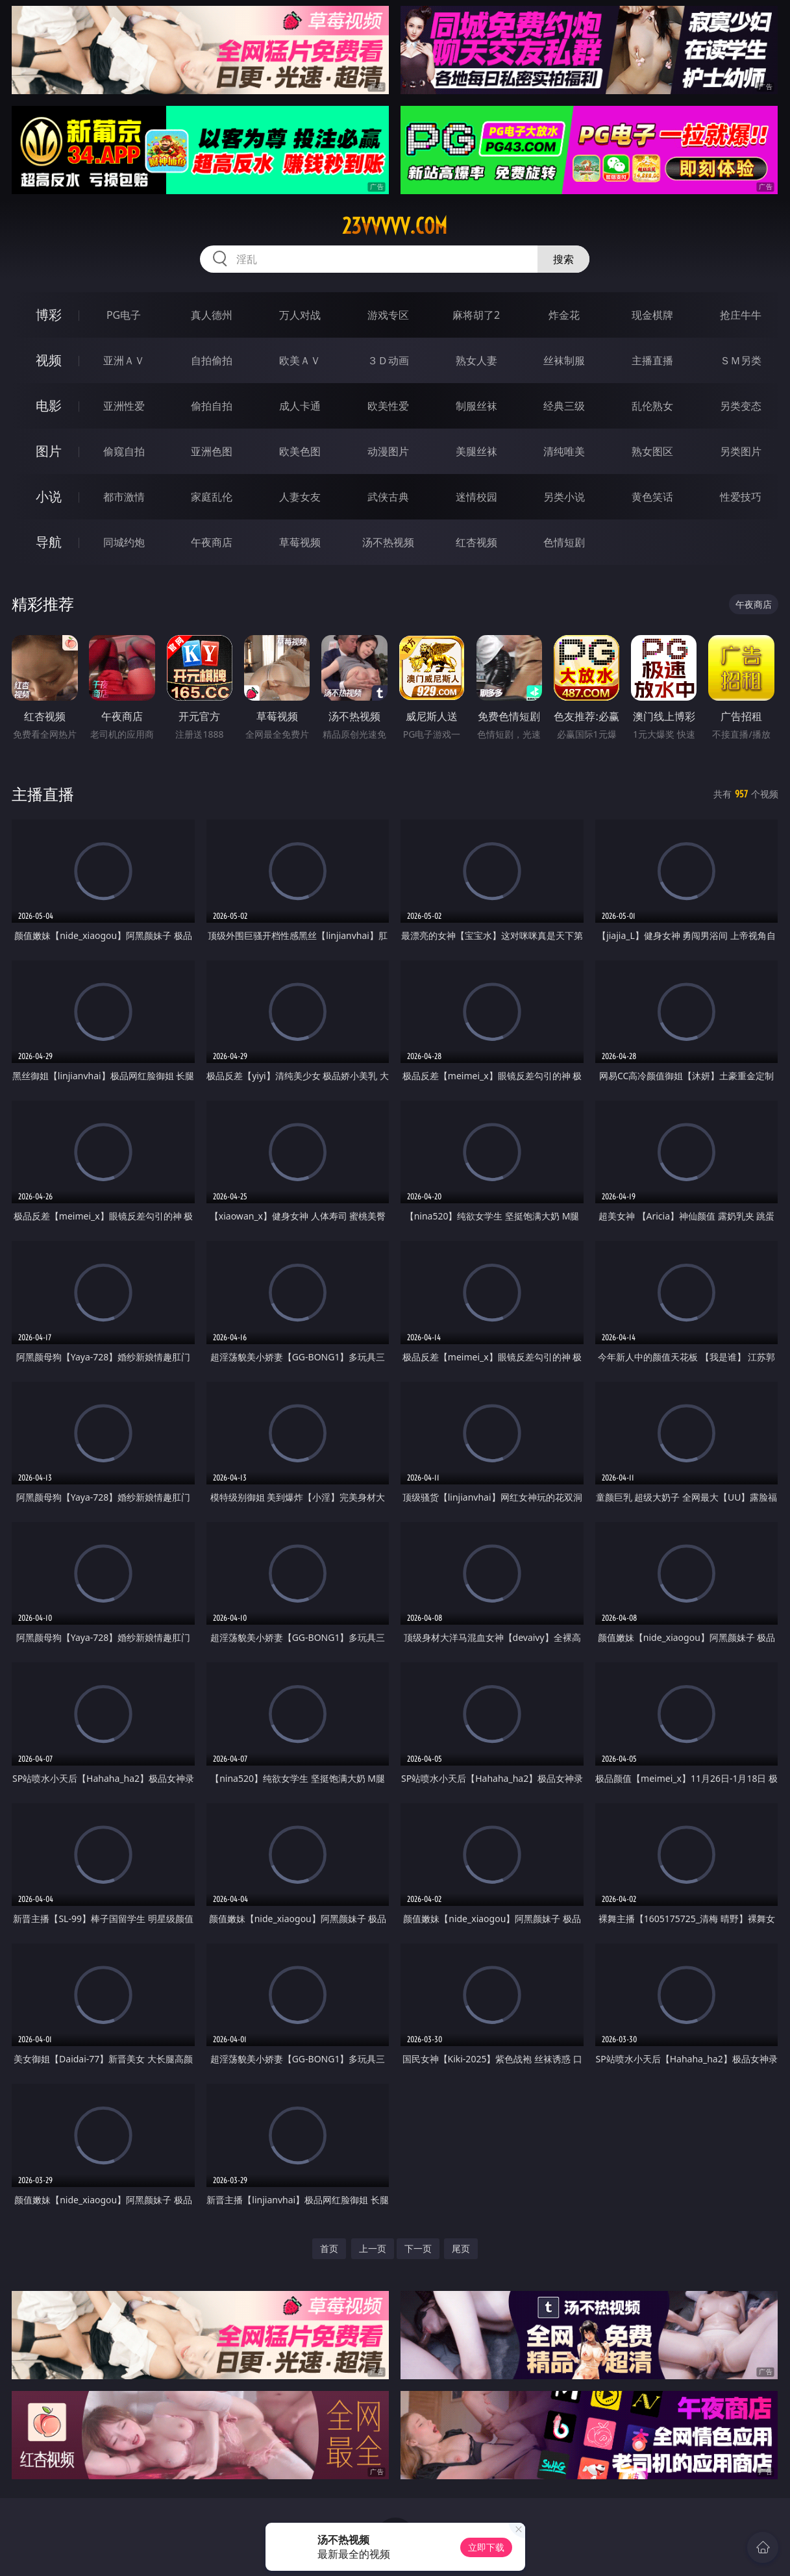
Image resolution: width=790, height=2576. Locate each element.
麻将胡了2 (476, 315)
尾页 (461, 2248)
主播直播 (652, 360)
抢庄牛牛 (740, 315)
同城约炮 (124, 542)
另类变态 (740, 406)
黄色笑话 (652, 497)
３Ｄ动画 (388, 360)
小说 (49, 496)
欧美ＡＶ (300, 360)
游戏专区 (388, 315)
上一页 (372, 2248)
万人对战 (300, 315)
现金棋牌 (652, 315)
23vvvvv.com (394, 226)
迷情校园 (476, 497)
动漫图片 (388, 451)
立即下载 (486, 2547)
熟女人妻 (476, 360)
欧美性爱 (388, 406)
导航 (49, 542)
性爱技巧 (740, 497)
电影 (49, 405)
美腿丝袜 (476, 451)
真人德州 (211, 315)
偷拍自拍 (211, 406)
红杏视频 (476, 542)
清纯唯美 (564, 451)
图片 (49, 451)
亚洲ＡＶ (124, 360)
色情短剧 (564, 542)
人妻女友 (300, 497)
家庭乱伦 (211, 497)
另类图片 (740, 451)
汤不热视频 (388, 542)
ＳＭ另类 (740, 360)
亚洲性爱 (124, 406)
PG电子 (123, 315)
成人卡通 (300, 406)
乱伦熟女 (652, 406)
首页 (329, 2248)
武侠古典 (388, 497)
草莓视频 (300, 542)
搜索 (563, 259)
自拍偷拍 (211, 360)
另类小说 (564, 497)
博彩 (49, 314)
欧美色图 (300, 451)
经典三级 (564, 406)
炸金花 (564, 315)
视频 (49, 360)
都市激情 (124, 497)
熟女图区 (652, 451)
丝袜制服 (564, 360)
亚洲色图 (211, 451)
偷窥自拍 (124, 451)
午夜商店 (211, 542)
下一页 (418, 2248)
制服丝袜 (476, 406)
